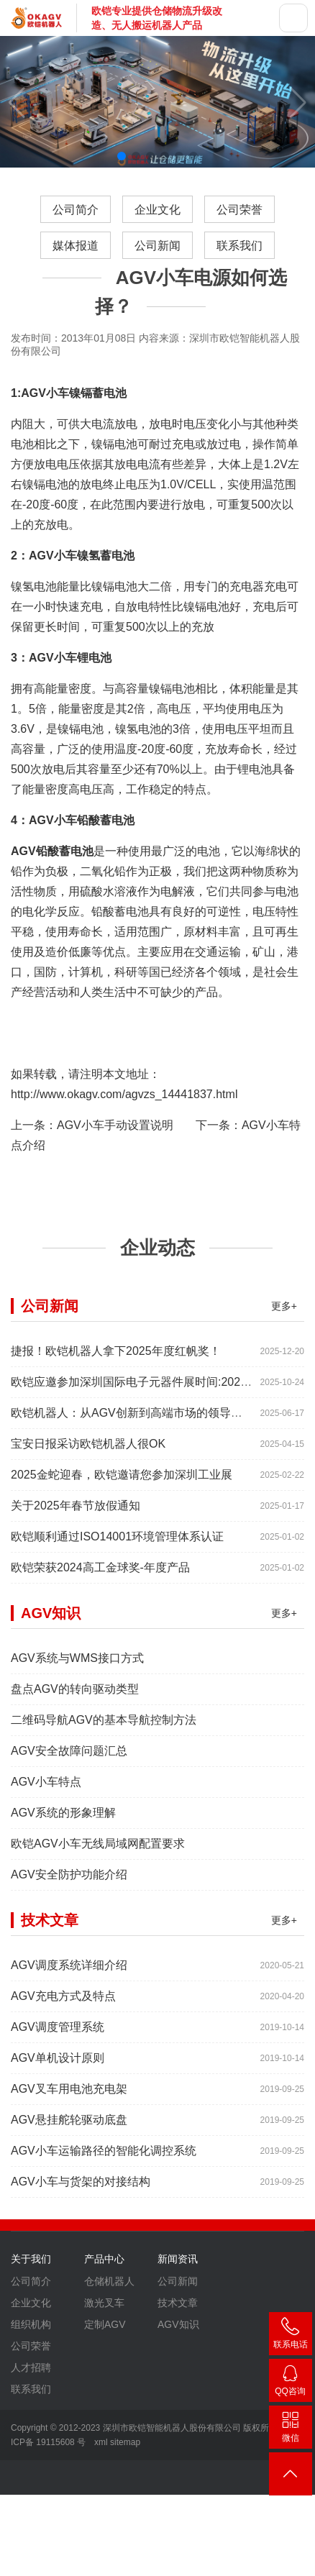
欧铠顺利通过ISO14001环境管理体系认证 (117, 1548)
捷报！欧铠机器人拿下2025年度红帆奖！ (116, 1362)
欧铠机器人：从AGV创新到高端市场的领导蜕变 (132, 1424)
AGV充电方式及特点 (63, 2007)
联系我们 (239, 245)
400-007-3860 (290, 2336)
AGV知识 (178, 2336)
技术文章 (178, 2314)
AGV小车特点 (46, 1793)
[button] (121, 156)
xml (101, 2442)
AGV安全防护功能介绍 (69, 1886)
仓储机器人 (109, 2293)
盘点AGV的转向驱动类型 (75, 1700)
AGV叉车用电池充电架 (69, 2100)
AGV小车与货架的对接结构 (80, 2193)
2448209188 (290, 2383)
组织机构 (31, 2336)
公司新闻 (157, 245)
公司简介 (75, 210)
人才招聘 (31, 2379)
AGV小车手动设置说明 (115, 1125)
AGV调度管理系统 (57, 2038)
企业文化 (157, 210)
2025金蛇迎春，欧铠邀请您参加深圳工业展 (121, 1486)
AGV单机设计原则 (57, 2069)
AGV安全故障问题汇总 (69, 1762)
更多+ (284, 1317)
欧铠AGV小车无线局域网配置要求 (98, 1855)
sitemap (125, 2442)
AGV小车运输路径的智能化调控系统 (103, 2162)
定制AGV (105, 2336)
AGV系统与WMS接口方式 (77, 1669)
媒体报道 (75, 245)
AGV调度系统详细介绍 (69, 1976)
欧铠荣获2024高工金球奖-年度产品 (100, 1579)
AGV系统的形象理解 (63, 1824)
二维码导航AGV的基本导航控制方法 (103, 1731)
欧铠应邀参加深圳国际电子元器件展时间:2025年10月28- (155, 1393)
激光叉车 (104, 2314)
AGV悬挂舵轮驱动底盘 (69, 2131)
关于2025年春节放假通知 (75, 1517)
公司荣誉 (239, 210)
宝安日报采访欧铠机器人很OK (88, 1455)
